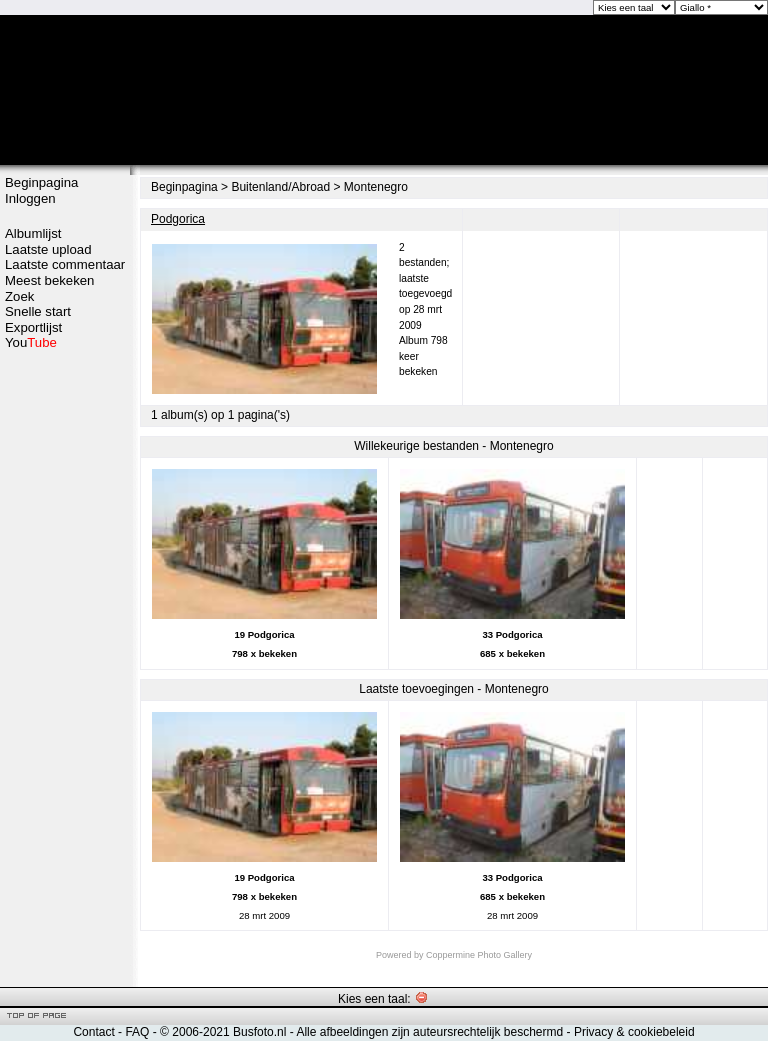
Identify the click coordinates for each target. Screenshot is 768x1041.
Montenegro (376, 187)
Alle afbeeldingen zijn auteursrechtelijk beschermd (429, 1032)
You (31, 342)
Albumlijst (33, 233)
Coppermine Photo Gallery (479, 955)
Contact (93, 1032)
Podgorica (178, 219)
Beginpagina (41, 182)
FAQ (137, 1032)
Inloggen (30, 198)
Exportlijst (33, 327)
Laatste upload (48, 249)
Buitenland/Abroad (280, 187)
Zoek (19, 296)
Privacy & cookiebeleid (634, 1032)
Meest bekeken (49, 280)
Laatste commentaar (65, 264)
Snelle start (38, 311)
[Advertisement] (65, 667)
